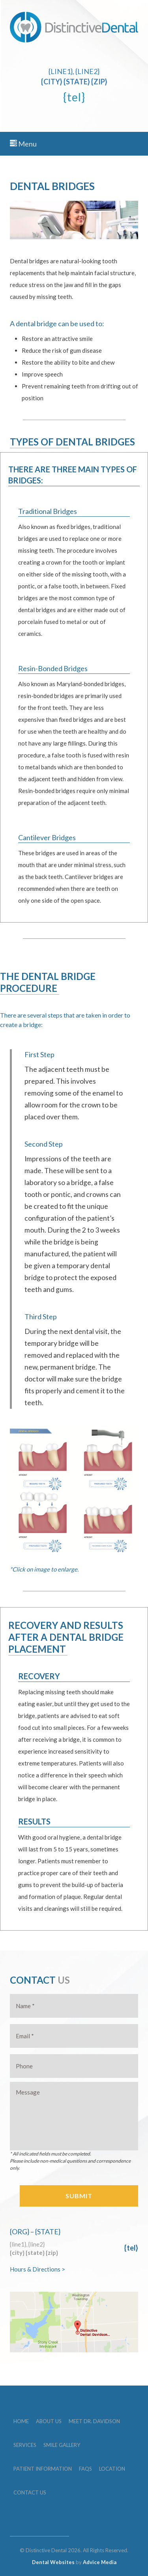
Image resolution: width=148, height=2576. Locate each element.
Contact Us (29, 2492)
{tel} (74, 97)
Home (21, 2421)
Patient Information (42, 2469)
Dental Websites (53, 2562)
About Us (49, 2421)
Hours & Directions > (37, 2269)
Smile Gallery (61, 2445)
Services (24, 2445)
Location (112, 2469)
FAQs (85, 2469)
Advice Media (99, 2562)
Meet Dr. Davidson (94, 2421)
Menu (23, 143)
